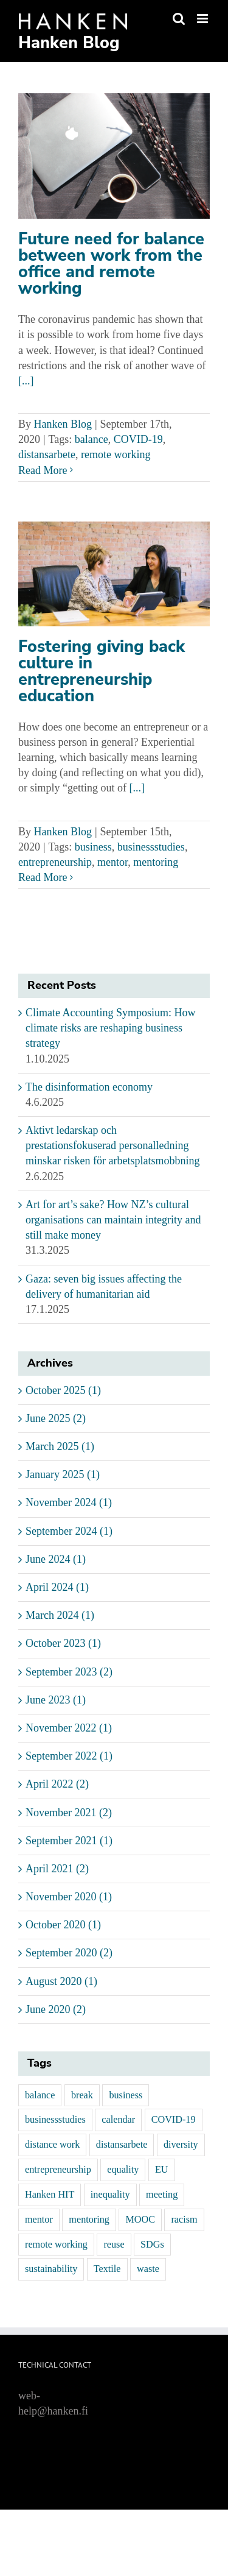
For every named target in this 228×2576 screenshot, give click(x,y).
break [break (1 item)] (82, 2095)
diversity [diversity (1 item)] (181, 2144)
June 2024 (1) (56, 1559)
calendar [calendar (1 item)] (118, 2119)
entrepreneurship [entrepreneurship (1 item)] (58, 2169)
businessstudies (151, 847)
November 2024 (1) (69, 1502)
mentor (112, 862)
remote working (115, 454)
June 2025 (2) (56, 1418)
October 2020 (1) (63, 1925)
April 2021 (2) (57, 1869)
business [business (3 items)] (125, 2095)
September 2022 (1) (69, 1756)
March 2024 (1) (60, 1615)
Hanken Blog (63, 424)
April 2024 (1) (57, 1587)
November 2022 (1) (69, 1728)
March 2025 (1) (60, 1446)
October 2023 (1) (63, 1643)
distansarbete (46, 454)
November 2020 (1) (69, 1897)
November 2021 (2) (69, 1812)
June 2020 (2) (56, 2009)
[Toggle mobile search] (179, 18)
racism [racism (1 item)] (184, 2219)
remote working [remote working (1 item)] (56, 2244)
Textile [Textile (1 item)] (107, 2268)
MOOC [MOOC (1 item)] (140, 2219)
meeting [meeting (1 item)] (162, 2194)
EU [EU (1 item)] (161, 2169)
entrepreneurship (55, 862)
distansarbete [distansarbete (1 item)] (122, 2144)
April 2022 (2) (57, 1784)
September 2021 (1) (69, 1841)
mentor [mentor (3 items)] (39, 2219)
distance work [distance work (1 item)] (52, 2144)
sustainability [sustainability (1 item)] (51, 2268)
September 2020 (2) (69, 1953)
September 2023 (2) (69, 1672)
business (93, 847)
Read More (42, 470)
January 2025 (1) (63, 1474)
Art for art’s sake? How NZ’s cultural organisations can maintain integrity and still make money (113, 1219)
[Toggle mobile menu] (203, 18)
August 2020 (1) (61, 1981)
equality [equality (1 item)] (123, 2169)
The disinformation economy (89, 1087)
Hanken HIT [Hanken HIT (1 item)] (49, 2194)
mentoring (155, 862)
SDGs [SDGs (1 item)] (152, 2244)
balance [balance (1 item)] (40, 2095)
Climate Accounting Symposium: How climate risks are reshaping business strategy (111, 1028)
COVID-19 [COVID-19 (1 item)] (173, 2119)
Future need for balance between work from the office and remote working (111, 264)
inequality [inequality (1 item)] (110, 2194)
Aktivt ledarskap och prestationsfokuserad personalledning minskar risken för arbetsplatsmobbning (112, 1145)
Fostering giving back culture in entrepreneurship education (101, 671)
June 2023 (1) (56, 1700)
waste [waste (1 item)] (148, 2268)
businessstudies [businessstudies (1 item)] (55, 2119)
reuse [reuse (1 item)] (113, 2244)
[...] (26, 381)
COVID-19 (138, 439)
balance (91, 439)
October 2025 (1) (63, 1390)
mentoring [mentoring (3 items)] (89, 2219)
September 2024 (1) (69, 1531)
